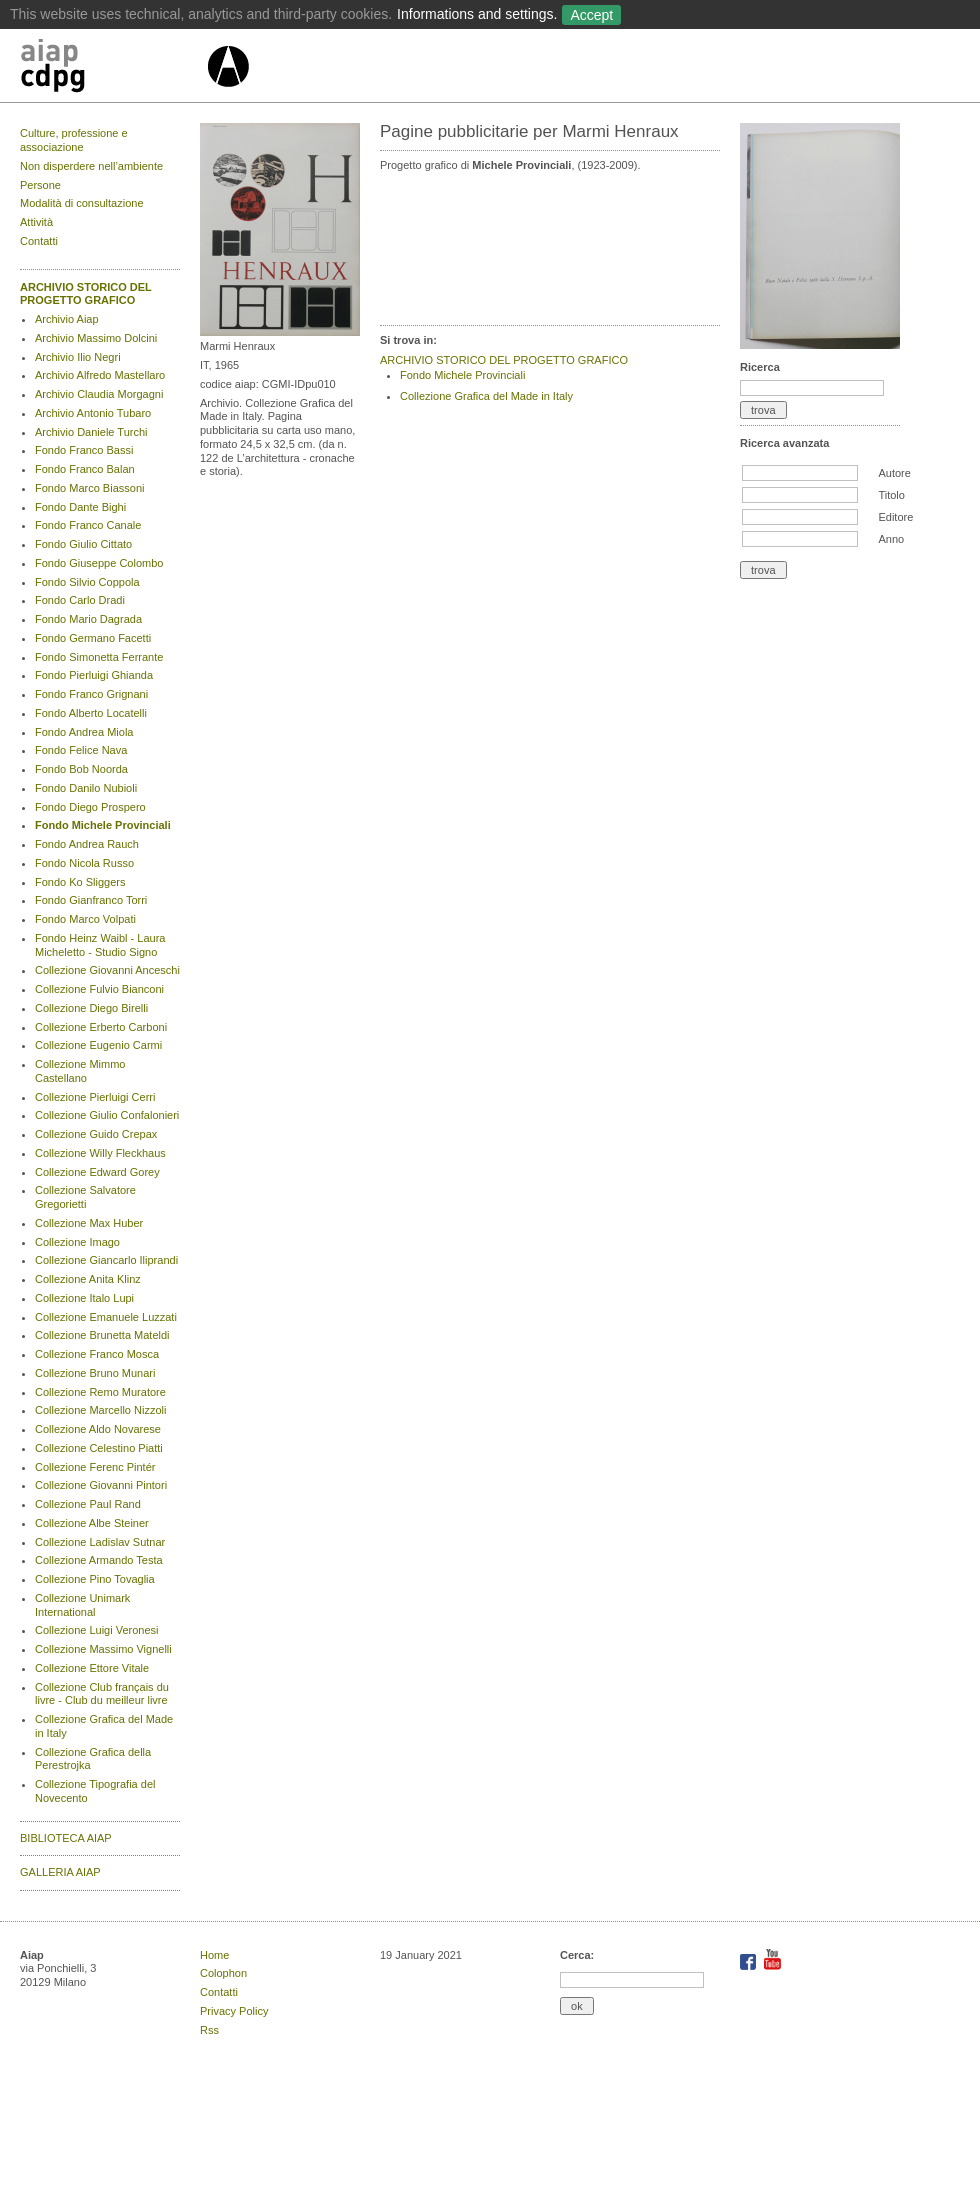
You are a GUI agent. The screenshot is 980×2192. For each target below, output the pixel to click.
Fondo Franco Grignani (91, 694)
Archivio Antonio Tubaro (93, 413)
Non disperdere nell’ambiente (91, 166)
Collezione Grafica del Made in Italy (486, 396)
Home (214, 1955)
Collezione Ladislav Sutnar (100, 1542)
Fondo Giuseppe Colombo (99, 563)
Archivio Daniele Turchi (91, 432)
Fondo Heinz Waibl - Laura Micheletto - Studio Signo (100, 945)
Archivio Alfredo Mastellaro (100, 375)
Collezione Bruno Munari (95, 1373)
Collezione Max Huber (89, 1223)
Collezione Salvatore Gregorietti (85, 1197)
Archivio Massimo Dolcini (96, 338)
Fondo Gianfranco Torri (91, 900)
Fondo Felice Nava (81, 750)
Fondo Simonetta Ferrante (99, 657)
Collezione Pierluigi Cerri (95, 1097)
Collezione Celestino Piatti (99, 1448)
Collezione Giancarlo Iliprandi (106, 1260)
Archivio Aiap (67, 319)
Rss (209, 2030)
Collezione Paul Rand (88, 1504)
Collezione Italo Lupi (84, 1298)
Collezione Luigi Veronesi (97, 1630)
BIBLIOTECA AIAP (66, 1838)
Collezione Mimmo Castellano (80, 1071)
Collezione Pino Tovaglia (95, 1579)
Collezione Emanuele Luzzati (106, 1317)
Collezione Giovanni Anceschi (107, 970)
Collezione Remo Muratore (100, 1392)
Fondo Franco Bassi (84, 450)
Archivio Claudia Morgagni (99, 394)
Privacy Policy (234, 2011)
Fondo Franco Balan (85, 469)
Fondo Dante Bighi (80, 507)
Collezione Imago (77, 1242)
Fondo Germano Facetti (93, 638)
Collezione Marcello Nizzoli (100, 1410)
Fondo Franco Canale (88, 525)
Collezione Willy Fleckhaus (100, 1153)
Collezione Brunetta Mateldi (102, 1335)
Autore (894, 473)
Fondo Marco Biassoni (89, 488)
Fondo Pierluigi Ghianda (94, 675)
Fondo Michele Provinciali (103, 825)
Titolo (891, 495)
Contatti (39, 241)
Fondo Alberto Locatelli (91, 713)
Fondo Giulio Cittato (83, 544)
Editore (895, 517)
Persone (40, 185)
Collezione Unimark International (82, 1605)
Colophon (223, 1973)
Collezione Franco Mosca (97, 1354)
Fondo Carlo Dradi (80, 600)
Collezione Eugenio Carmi (98, 1045)
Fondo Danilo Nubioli (86, 788)
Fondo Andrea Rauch (87, 844)
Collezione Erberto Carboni (101, 1027)
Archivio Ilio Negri (78, 357)
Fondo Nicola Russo (84, 863)
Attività (36, 222)
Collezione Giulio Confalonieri (107, 1115)
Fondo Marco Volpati (85, 919)
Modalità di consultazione (82, 203)
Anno (891, 539)
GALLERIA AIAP (60, 1872)
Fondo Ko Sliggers (80, 882)
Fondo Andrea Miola (84, 732)
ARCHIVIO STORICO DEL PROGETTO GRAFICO (86, 294)
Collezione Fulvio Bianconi (99, 989)
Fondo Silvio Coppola (87, 582)
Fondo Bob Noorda (81, 769)
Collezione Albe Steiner (92, 1523)
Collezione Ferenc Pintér (95, 1467)
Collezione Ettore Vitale (92, 1668)
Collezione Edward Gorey (97, 1172)
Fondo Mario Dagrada (88, 619)
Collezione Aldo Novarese (98, 1429)
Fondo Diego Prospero (90, 807)
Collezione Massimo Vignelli (103, 1649)
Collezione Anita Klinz (88, 1279)
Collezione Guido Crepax (96, 1134)
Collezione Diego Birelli (91, 1008)
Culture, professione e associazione (74, 140)
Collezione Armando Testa (99, 1560)
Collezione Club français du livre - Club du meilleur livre (102, 1694)
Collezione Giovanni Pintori (101, 1485)
